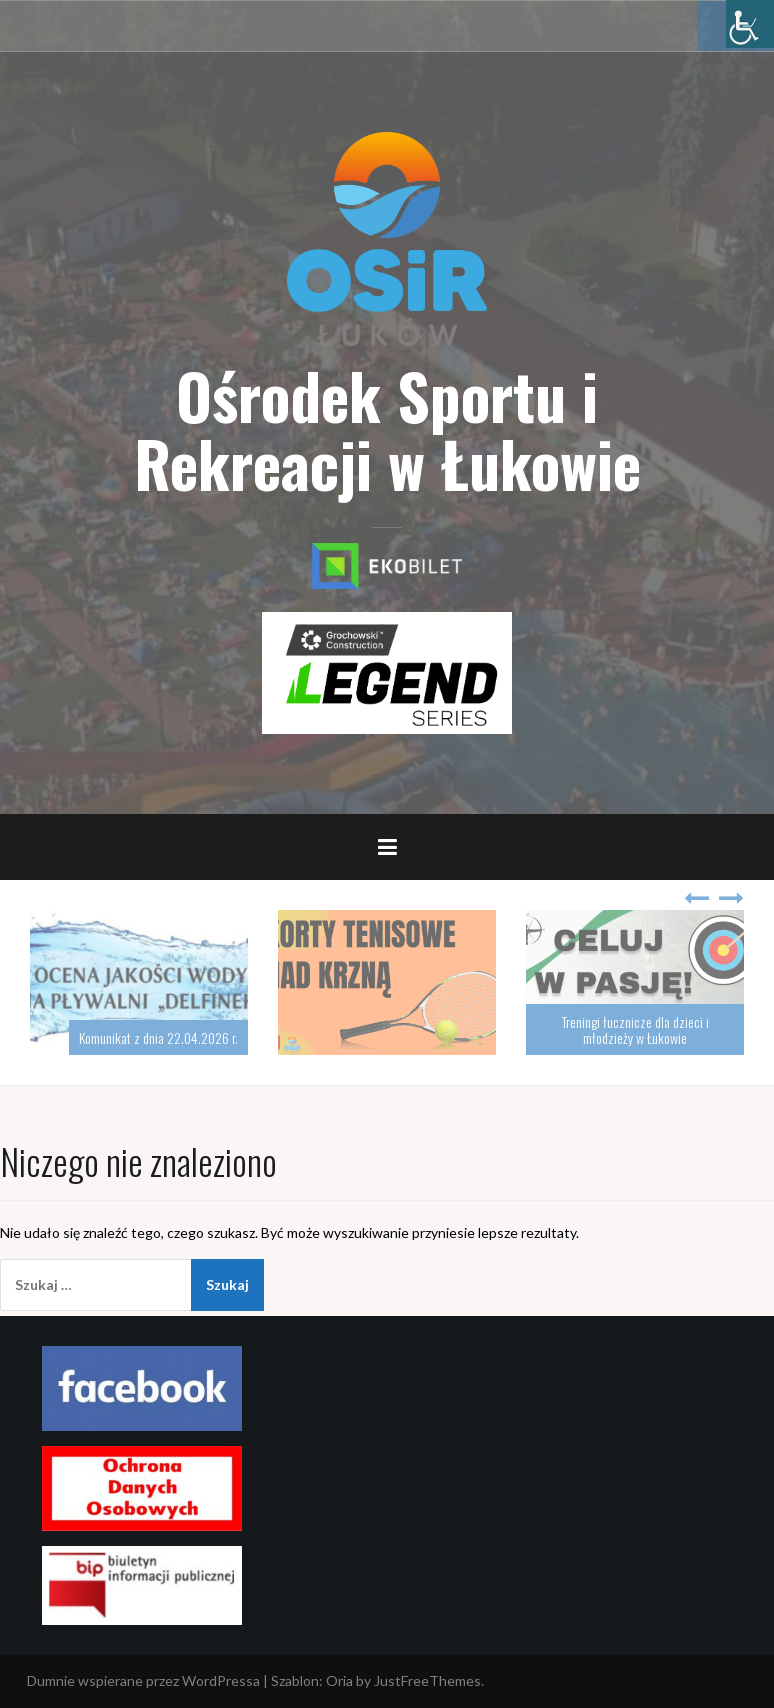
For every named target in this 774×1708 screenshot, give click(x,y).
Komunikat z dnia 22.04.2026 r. (158, 1037)
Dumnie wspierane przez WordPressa (143, 1680)
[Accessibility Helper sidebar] (750, 24)
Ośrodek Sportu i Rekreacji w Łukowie (387, 429)
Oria (339, 1680)
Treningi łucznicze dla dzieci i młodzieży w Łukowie (635, 1029)
